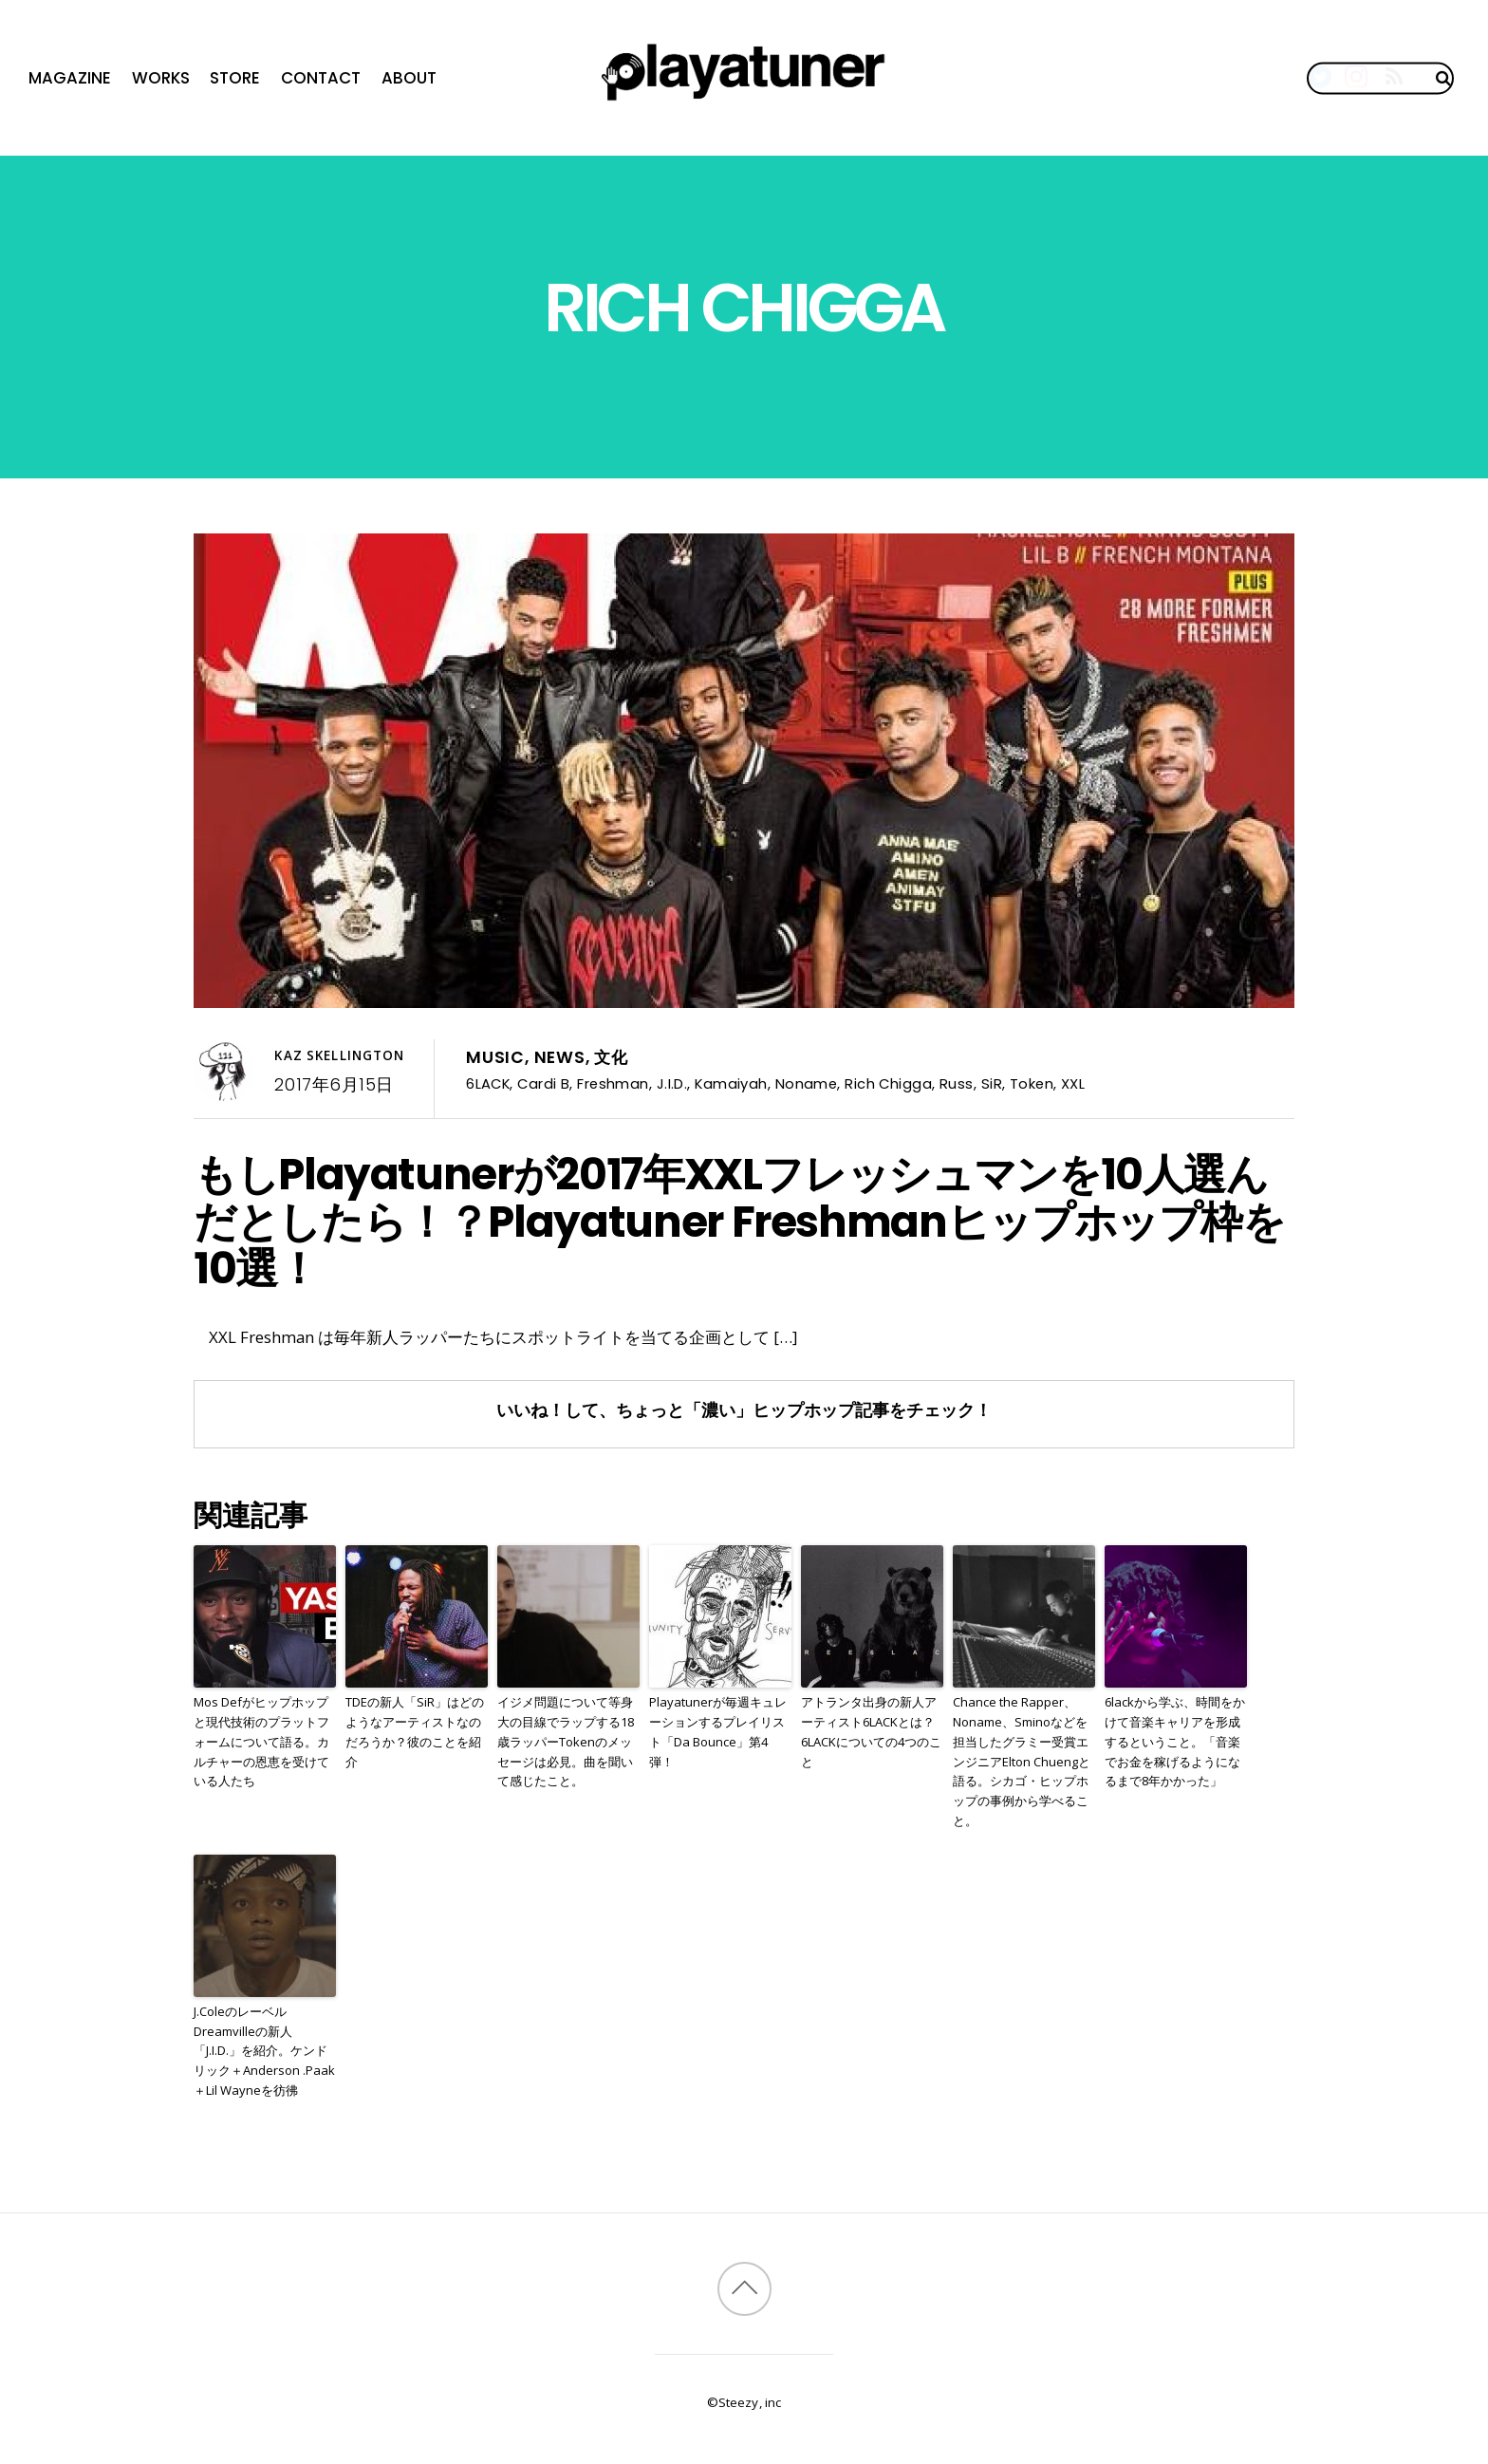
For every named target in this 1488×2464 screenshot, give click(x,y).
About (409, 77)
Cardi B (543, 1083)
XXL (1073, 1083)
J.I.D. (672, 1083)
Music (495, 1057)
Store (235, 77)
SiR (991, 1083)
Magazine (69, 77)
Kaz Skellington (339, 1055)
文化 (611, 1057)
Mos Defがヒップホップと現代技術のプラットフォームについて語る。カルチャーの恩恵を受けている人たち (261, 1741)
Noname (806, 1083)
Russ (956, 1083)
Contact (321, 77)
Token (1031, 1083)
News (560, 1057)
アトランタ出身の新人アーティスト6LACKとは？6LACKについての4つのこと (871, 1731)
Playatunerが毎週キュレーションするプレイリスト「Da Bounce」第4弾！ (718, 1731)
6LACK (488, 1083)
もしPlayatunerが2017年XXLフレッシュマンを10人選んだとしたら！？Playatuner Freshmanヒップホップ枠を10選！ (739, 1221)
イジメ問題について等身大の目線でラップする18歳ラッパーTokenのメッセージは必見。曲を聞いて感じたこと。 (565, 1741)
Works (161, 77)
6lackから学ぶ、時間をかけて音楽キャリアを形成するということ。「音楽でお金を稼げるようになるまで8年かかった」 (1175, 1741)
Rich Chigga (888, 1083)
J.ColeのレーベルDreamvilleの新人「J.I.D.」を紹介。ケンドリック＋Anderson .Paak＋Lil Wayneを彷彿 (264, 2051)
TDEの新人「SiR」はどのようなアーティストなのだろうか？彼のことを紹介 (414, 1731)
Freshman (613, 1083)
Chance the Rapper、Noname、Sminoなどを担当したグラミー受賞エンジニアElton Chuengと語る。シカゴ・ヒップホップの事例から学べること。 (1021, 1761)
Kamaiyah (731, 1083)
